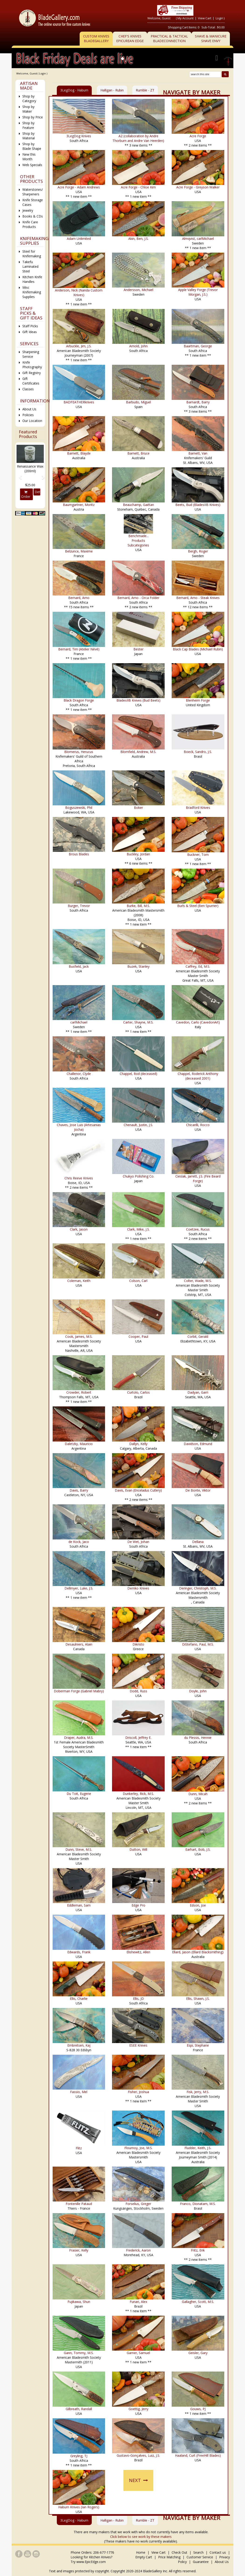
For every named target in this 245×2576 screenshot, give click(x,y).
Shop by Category (29, 98)
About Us (29, 409)
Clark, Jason (79, 1229)
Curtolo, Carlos (138, 1392)
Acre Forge (198, 136)
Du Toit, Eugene (79, 1793)
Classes (28, 389)
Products (138, 540)
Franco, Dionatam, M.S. (198, 2203)
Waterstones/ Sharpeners (32, 191)
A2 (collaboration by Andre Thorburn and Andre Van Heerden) (138, 138)
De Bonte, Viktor (198, 1490)
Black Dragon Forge (79, 700)
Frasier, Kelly (78, 2250)
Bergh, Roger (198, 551)
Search (198, 2552)
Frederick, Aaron (138, 2250)
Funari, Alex (138, 2301)
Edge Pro (138, 1905)
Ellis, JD (138, 1998)
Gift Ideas (29, 332)
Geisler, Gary (198, 2353)
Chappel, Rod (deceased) (138, 1073)
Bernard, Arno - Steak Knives (198, 597)
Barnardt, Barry (198, 402)
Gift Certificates (30, 380)
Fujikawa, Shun (79, 2301)
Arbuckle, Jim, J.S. (79, 346)
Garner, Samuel (138, 2353)
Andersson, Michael (138, 290)
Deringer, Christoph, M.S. (198, 1588)
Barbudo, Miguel (138, 402)
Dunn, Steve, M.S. (78, 1849)
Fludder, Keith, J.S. (197, 2148)
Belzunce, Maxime (79, 551)
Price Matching (169, 2557)
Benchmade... (138, 536)
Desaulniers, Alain (78, 1644)
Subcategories (138, 545)
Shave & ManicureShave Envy (210, 38)
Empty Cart (143, 2557)
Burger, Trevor (79, 905)
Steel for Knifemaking (31, 253)
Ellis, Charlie (79, 1998)
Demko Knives (138, 1588)
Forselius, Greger (138, 2203)
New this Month (29, 156)
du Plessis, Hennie (197, 1737)
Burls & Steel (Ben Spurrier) (197, 905)
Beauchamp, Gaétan (138, 504)
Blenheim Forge (198, 700)
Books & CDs (32, 216)
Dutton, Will (138, 1849)
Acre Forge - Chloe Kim (138, 187)
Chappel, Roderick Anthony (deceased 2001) (198, 1076)
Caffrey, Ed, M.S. (198, 966)
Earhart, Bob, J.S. (198, 1849)
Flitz (79, 2148)
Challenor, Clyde (79, 1073)
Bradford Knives (198, 807)
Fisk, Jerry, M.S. (198, 2092)
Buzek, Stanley (138, 966)
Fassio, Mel (78, 2092)
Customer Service (200, 2557)
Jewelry (27, 210)
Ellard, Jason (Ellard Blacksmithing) (198, 1952)
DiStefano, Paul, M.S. (198, 1644)
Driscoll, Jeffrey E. (138, 1737)
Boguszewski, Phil (78, 807)
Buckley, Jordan (138, 854)
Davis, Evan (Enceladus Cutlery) (138, 1490)
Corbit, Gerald (197, 1336)
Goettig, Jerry (138, 2409)
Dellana (198, 1541)
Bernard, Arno (78, 597)
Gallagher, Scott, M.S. (198, 2301)
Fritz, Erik (198, 2250)
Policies (28, 415)
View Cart (205, 18)
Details (37, 492)
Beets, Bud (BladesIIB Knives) (197, 504)
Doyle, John (198, 1691)
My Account (185, 18)
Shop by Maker (28, 109)
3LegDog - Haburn (74, 90)
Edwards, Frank (78, 1952)
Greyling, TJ (78, 2456)
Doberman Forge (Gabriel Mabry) (79, 1691)
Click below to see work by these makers (141, 2536)
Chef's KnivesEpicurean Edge (130, 38)
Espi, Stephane (198, 2045)
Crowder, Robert (78, 1392)
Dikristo (138, 1644)
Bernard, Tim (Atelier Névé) (78, 649)
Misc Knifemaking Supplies (31, 292)
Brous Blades (79, 854)
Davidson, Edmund (198, 1444)
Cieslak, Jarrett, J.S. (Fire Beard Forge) (198, 1178)
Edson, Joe (198, 1905)
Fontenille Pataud (79, 2203)
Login (219, 18)
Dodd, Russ (138, 1691)
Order (26, 494)
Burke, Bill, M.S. (138, 905)
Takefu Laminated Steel (30, 266)
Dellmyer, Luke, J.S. (79, 1588)
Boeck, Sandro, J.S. (198, 751)
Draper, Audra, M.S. (78, 1737)
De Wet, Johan (138, 1541)
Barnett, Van (197, 453)
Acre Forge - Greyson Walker (198, 187)
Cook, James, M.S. (78, 1336)
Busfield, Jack (79, 966)
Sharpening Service (30, 354)
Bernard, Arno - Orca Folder (138, 597)
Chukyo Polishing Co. (138, 1176)
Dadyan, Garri (197, 1392)
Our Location (32, 420)
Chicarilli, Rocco (198, 1125)
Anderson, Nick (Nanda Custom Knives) (78, 292)
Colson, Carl (138, 1280)
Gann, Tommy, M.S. (79, 2353)
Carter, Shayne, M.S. (138, 1022)
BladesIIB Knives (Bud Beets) (138, 700)
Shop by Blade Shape (31, 146)
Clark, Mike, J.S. (138, 1229)
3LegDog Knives (78, 136)
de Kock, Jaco (78, 1541)
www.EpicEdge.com (91, 2561)
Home (141, 2552)
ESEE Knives (138, 2045)
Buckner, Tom (198, 854)
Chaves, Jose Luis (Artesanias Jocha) (79, 1127)
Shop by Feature (28, 125)
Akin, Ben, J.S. (138, 238)
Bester (138, 649)
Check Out (179, 2552)
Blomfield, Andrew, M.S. (138, 751)
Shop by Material (28, 135)
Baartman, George (198, 346)
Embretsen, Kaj (78, 2045)
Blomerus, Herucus (78, 751)
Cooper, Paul (138, 1336)
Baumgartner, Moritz (79, 504)
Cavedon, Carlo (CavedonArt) (198, 1022)
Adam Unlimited (79, 238)
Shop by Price (32, 117)
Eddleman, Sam (79, 1905)
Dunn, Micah (198, 1794)
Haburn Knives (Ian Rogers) (78, 2507)
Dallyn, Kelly (138, 1444)
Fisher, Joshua (138, 2092)
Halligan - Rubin (112, 90)
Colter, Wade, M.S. (198, 1280)
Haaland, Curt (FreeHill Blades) (198, 2455)
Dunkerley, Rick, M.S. (138, 1793)
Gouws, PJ (198, 2409)
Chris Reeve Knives (79, 1178)
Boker (138, 807)
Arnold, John (138, 346)
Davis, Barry (79, 1490)
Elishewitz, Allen (138, 1952)
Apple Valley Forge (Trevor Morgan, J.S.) (198, 292)
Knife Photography (32, 364)
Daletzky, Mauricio (79, 1444)
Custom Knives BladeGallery (96, 38)
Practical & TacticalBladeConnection (169, 38)
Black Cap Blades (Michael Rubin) (198, 649)
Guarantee (201, 2561)
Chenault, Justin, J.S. (138, 1125)
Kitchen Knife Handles (32, 279)
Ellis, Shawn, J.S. (198, 1998)
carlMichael (78, 1022)
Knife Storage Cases (32, 202)
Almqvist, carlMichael (198, 238)
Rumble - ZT (145, 90)
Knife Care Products (30, 224)
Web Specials (32, 165)
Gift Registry (31, 373)
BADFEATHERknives (79, 402)
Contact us (218, 2552)
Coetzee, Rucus (198, 1229)
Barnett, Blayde (79, 453)
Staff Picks (30, 326)
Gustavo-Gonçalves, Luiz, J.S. (138, 2455)
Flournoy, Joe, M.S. (138, 2148)
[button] (18, 475)
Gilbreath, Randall (79, 2409)
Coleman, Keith (78, 1280)
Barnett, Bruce (138, 453)
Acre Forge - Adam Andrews (79, 187)
